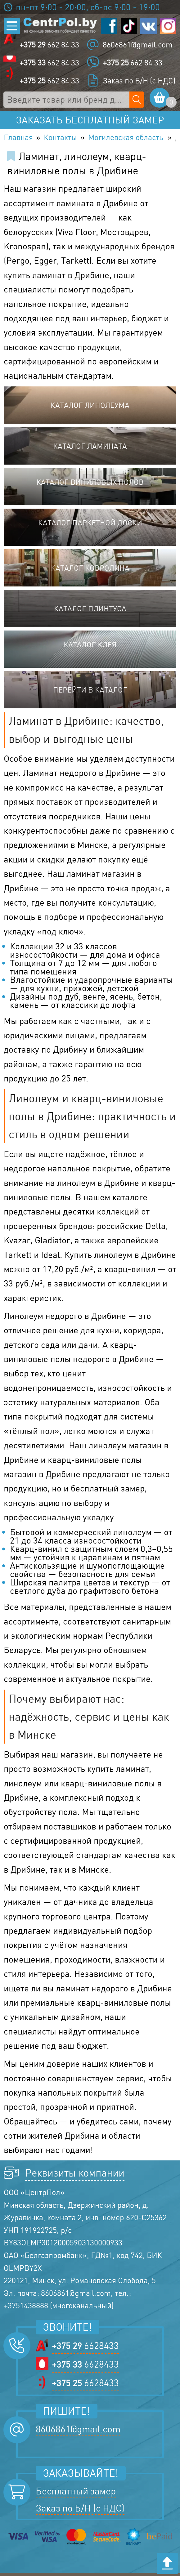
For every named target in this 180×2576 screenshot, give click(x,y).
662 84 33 (49, 45)
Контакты (68, 140)
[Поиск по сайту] (138, 100)
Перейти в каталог (90, 693)
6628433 (85, 2349)
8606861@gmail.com (138, 45)
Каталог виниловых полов (90, 485)
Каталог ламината (90, 449)
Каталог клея (90, 647)
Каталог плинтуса (90, 611)
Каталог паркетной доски (90, 525)
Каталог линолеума (90, 408)
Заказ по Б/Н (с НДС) (139, 81)
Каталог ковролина (90, 571)
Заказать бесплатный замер (90, 121)
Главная (20, 140)
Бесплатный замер (76, 2494)
